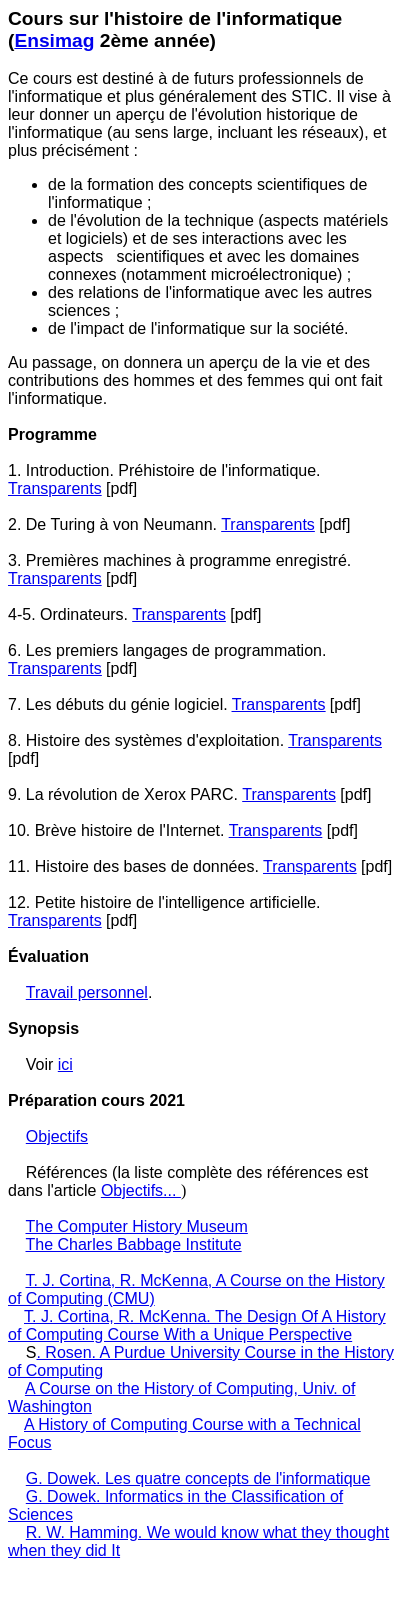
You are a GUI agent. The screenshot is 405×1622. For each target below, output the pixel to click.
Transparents (55, 488)
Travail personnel (87, 992)
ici (65, 1064)
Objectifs (57, 1136)
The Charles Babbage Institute (134, 1244)
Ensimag (54, 40)
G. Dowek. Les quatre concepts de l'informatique (198, 1478)
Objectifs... (141, 1190)
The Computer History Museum (137, 1226)
